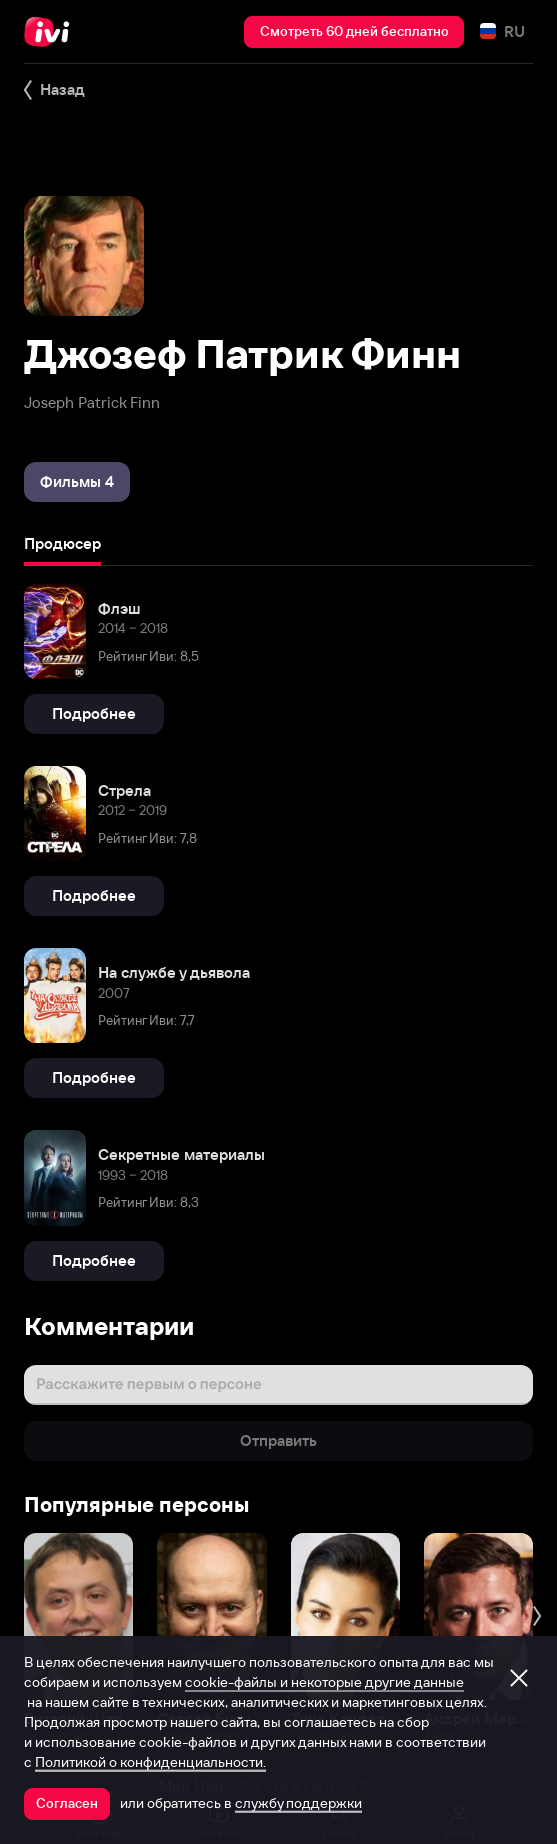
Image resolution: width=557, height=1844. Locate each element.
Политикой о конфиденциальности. (150, 1762)
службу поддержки (298, 1803)
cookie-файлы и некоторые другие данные (324, 1682)
